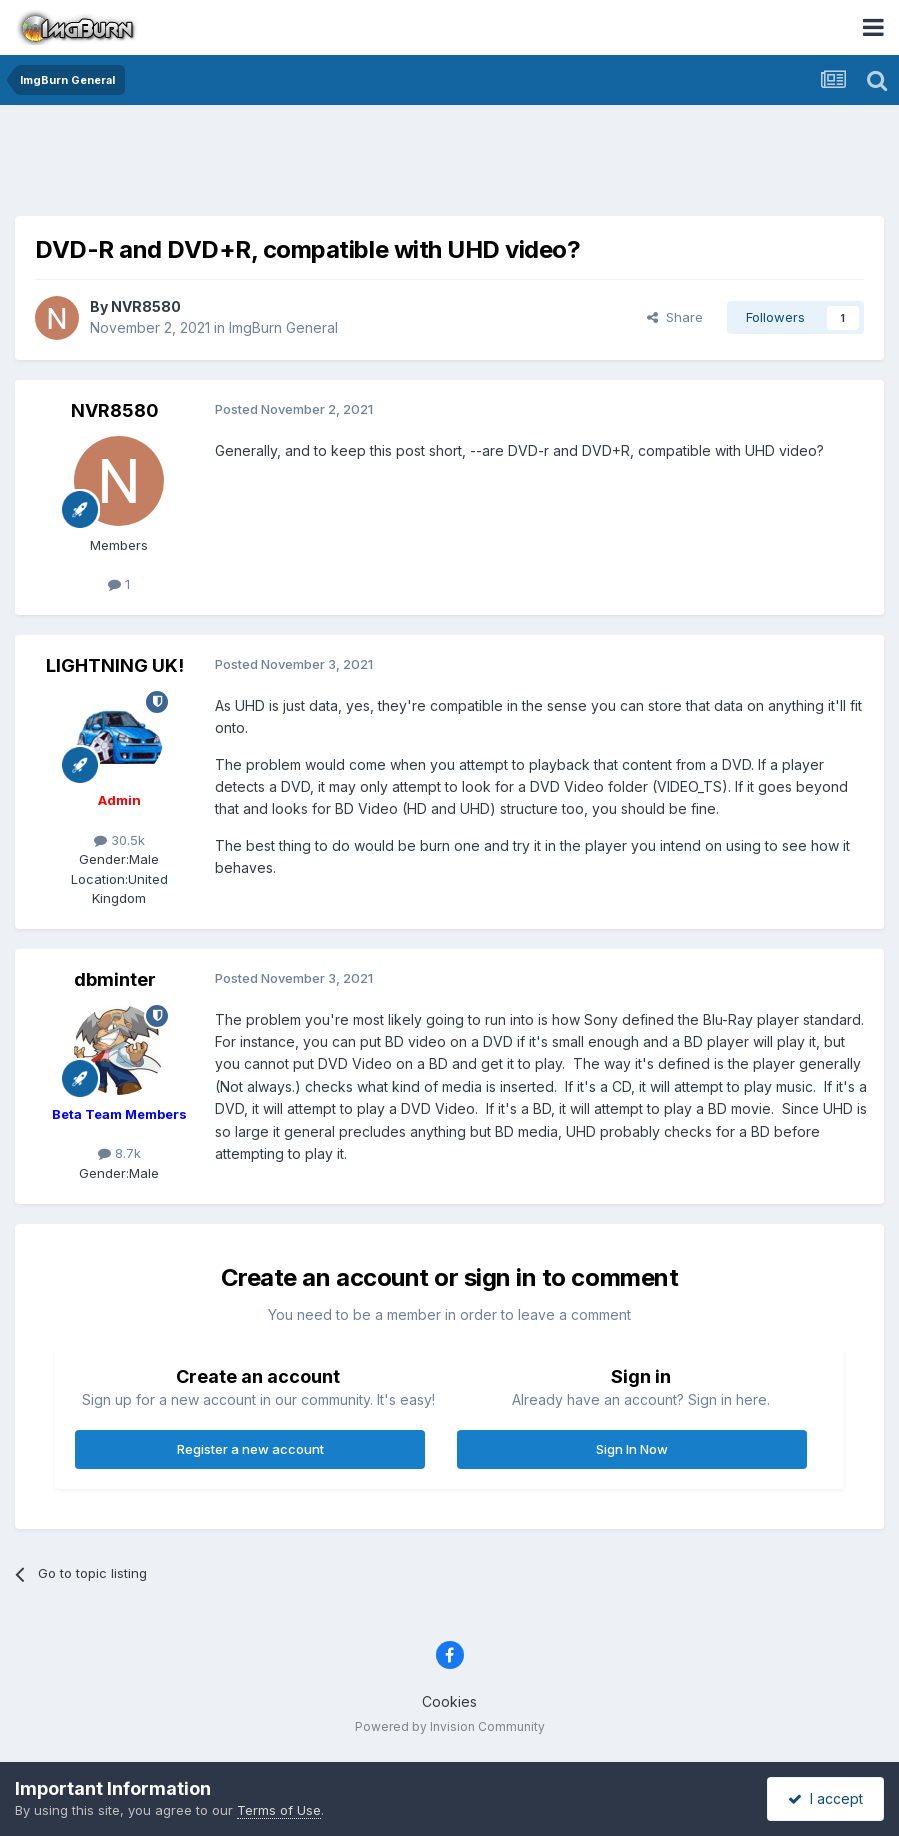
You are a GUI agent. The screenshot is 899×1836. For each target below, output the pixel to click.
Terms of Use (279, 1810)
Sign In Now (632, 1449)
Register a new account (250, 1449)
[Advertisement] (450, 165)
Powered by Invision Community (450, 1726)
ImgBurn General (283, 327)
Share (675, 317)
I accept (825, 1798)
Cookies (449, 1701)
